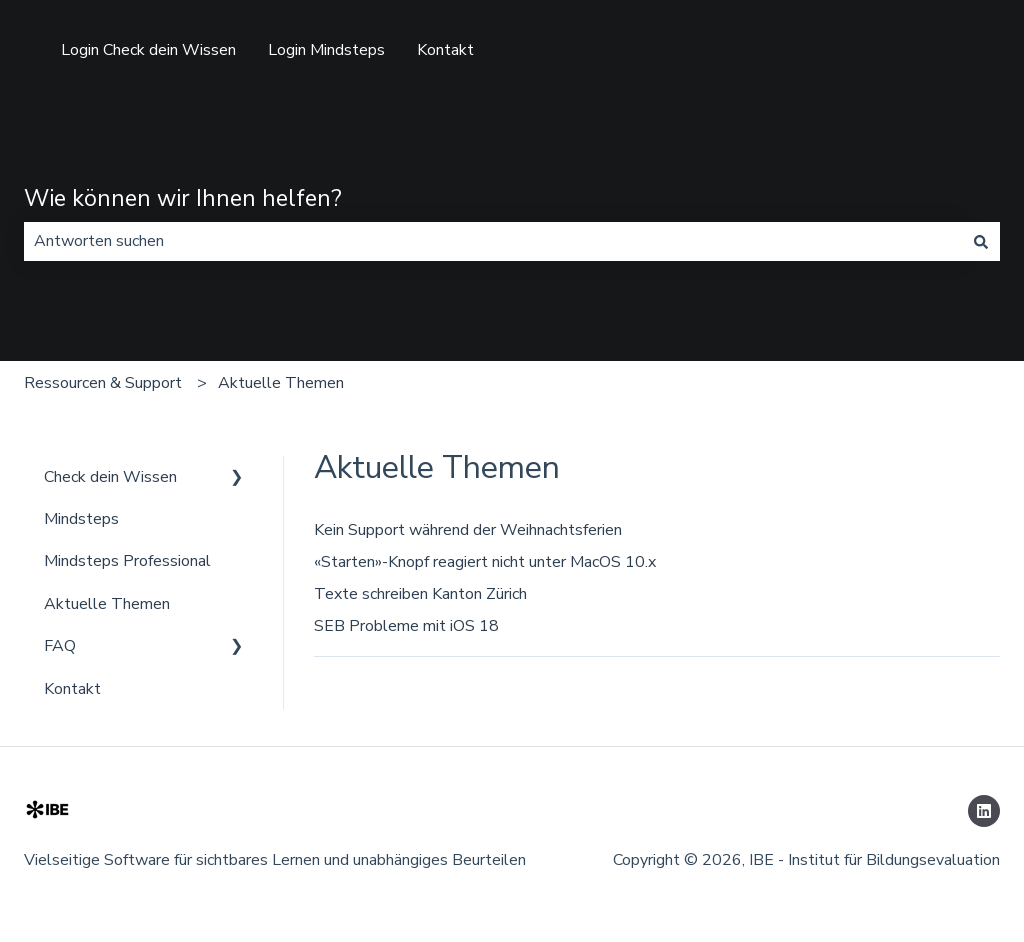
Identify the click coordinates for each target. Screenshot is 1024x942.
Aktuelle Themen (281, 383)
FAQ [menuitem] (60, 646)
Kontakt (445, 50)
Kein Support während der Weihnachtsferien (468, 530)
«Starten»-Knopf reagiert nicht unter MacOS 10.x (485, 562)
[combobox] (493, 241)
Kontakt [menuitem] (72, 689)
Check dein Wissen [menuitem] (110, 477)
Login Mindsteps (326, 50)
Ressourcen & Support (103, 383)
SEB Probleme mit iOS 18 (406, 626)
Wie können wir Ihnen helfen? (183, 198)
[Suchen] (981, 241)
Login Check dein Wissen (148, 50)
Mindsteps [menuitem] (81, 519)
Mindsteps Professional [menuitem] (127, 561)
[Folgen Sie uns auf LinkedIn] (984, 811)
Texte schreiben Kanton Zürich (420, 594)
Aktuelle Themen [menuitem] (107, 604)
